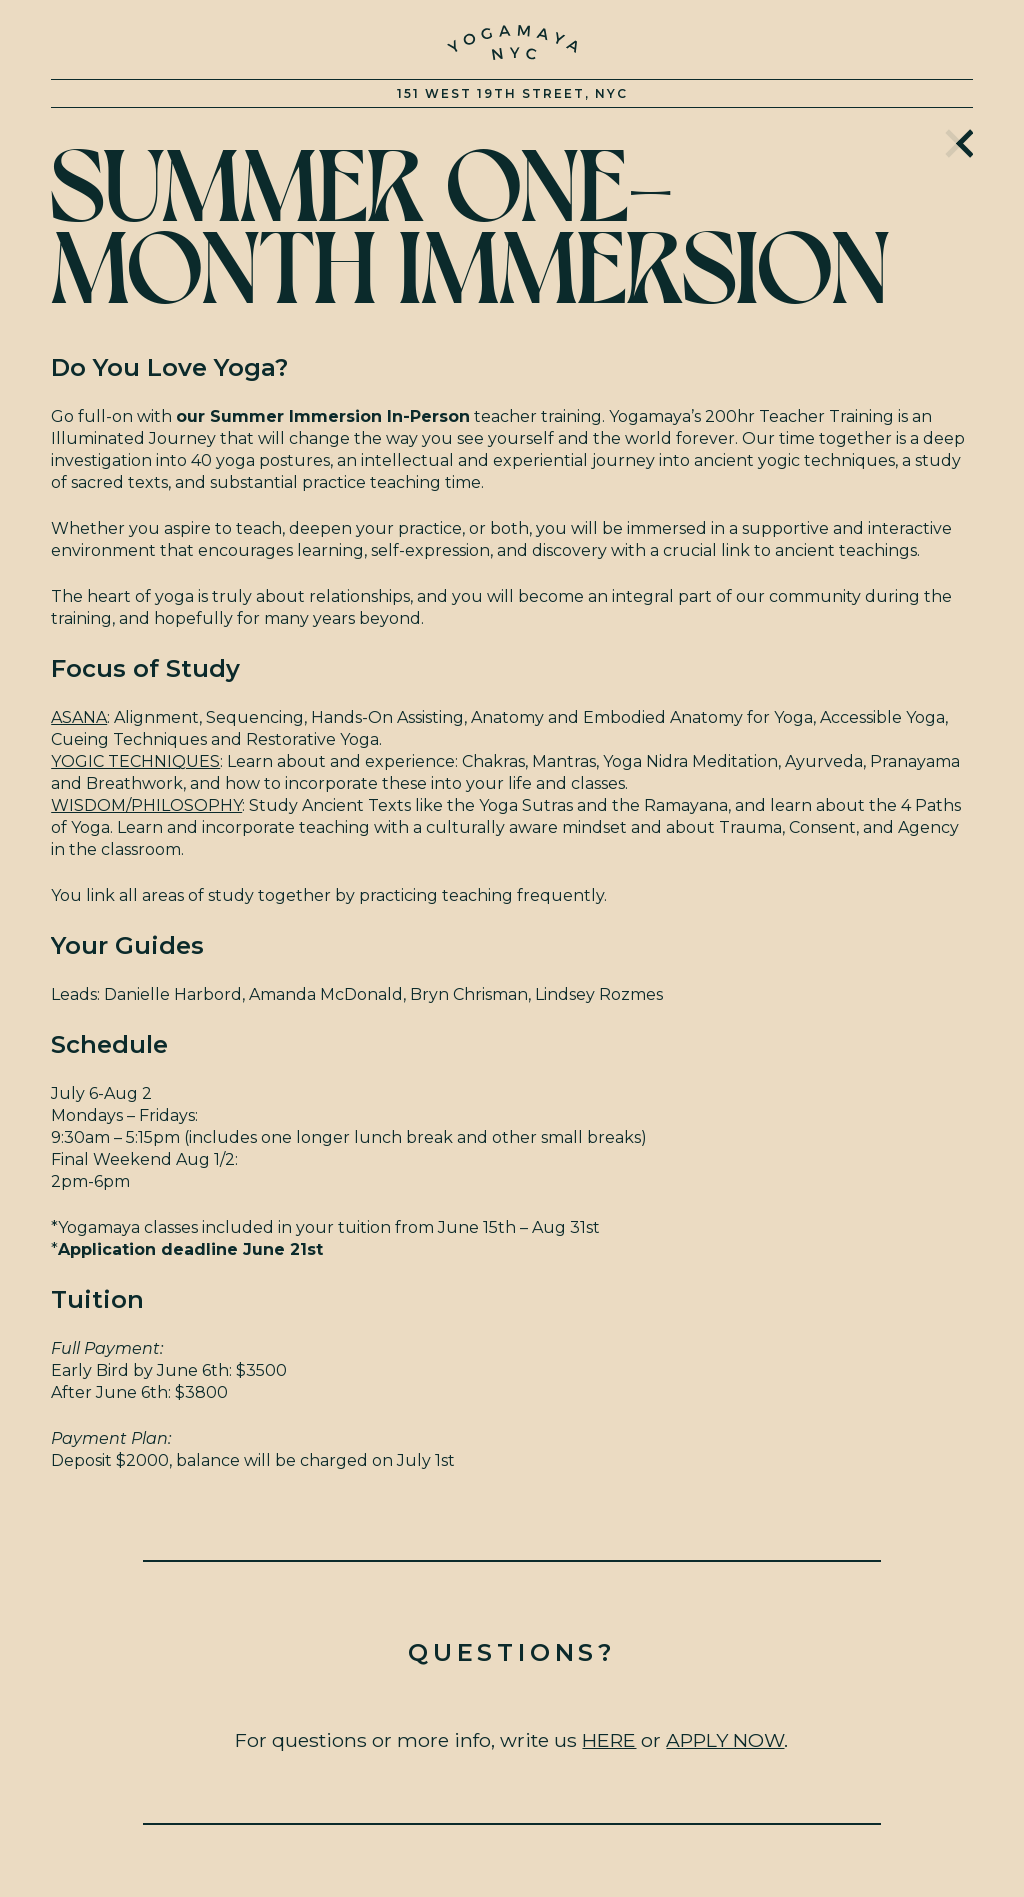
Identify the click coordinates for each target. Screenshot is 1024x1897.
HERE (609, 1740)
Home (959, 140)
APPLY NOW (725, 1740)
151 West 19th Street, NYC (512, 93)
